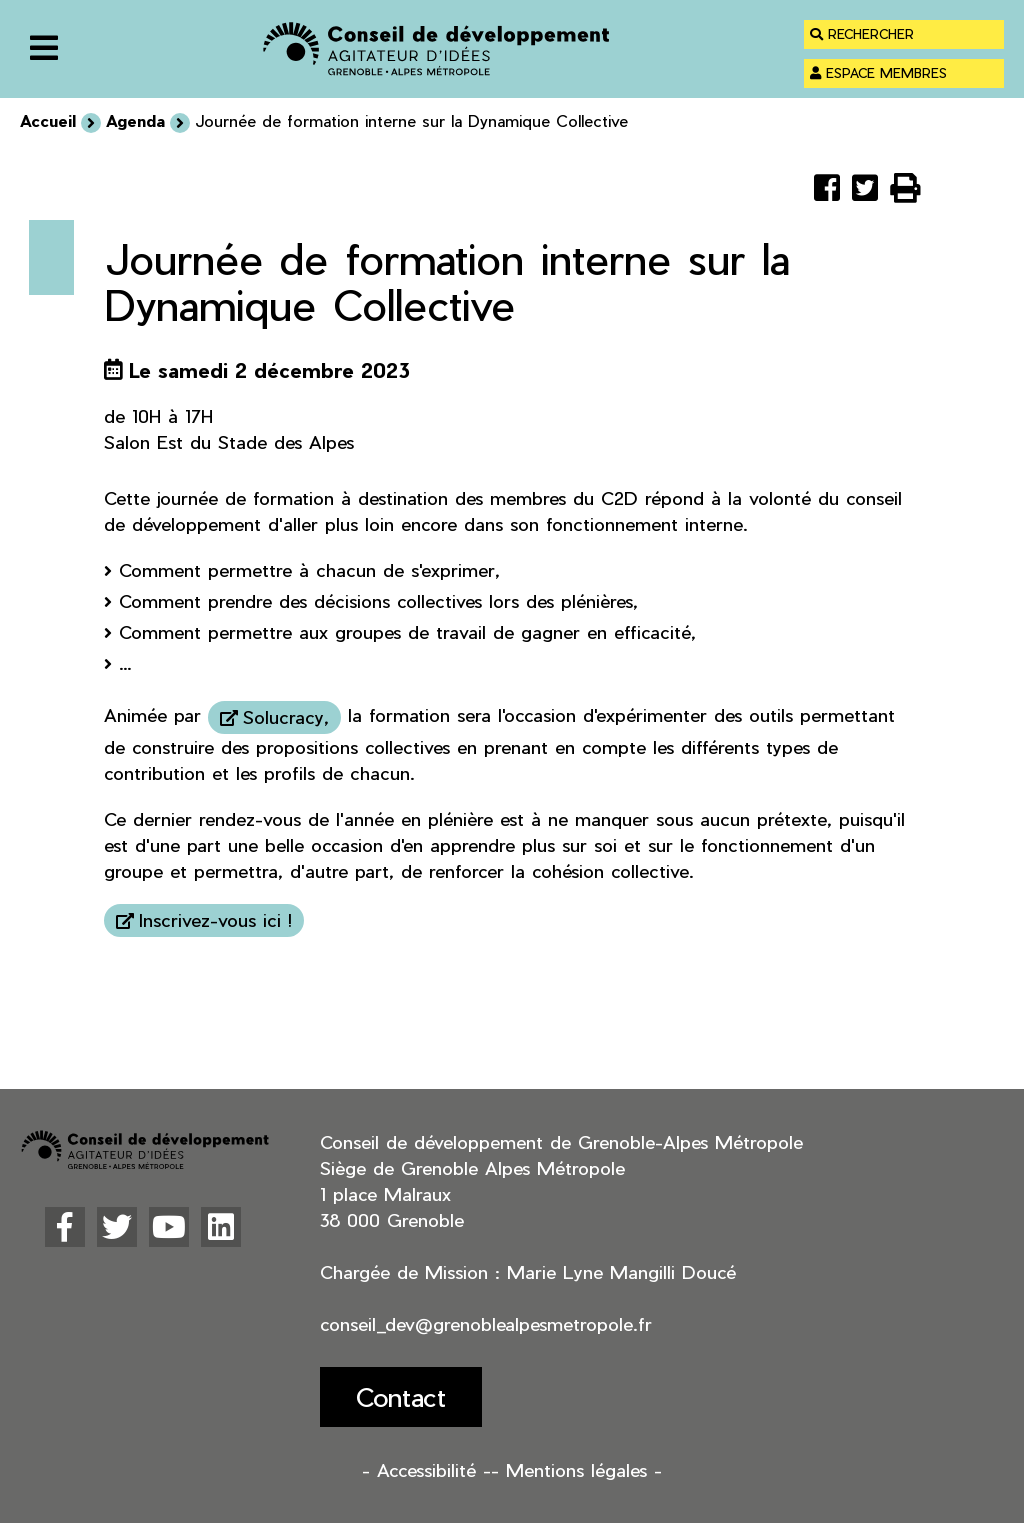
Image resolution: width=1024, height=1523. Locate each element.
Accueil (48, 120)
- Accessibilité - (426, 1469)
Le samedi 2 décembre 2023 (269, 370)
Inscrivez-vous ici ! (215, 919)
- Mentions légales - (576, 1469)
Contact (401, 1396)
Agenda (135, 120)
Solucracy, (286, 716)
